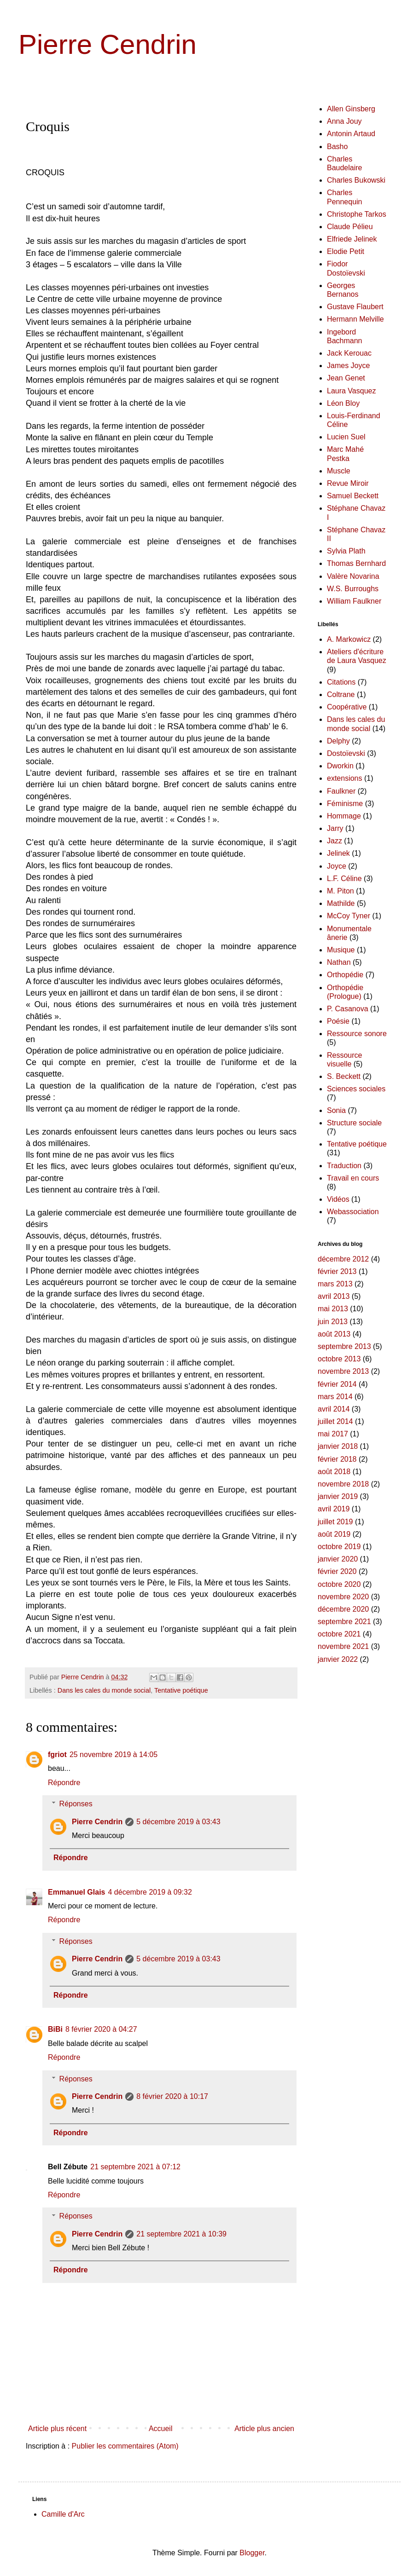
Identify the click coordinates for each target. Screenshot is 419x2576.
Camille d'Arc (63, 2514)
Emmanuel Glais (76, 1892)
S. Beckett (344, 1076)
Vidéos (338, 1199)
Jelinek (338, 853)
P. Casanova (347, 1009)
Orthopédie (345, 975)
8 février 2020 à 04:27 (101, 2029)
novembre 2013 (343, 1371)
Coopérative (347, 707)
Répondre (64, 1782)
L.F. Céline (344, 878)
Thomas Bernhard (356, 563)
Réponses (76, 1804)
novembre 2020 (343, 1597)
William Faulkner (354, 601)
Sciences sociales (356, 1089)
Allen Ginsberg (351, 109)
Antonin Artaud (351, 134)
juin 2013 (333, 1321)
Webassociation (353, 1212)
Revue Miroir (348, 483)
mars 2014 (335, 1396)
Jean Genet (346, 378)
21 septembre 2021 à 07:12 (135, 2167)
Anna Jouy (344, 121)
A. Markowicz (349, 639)
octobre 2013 (339, 1359)
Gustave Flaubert (355, 307)
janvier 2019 (338, 1496)
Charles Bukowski (356, 180)
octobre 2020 (339, 1584)
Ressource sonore (357, 1033)
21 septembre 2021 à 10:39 (181, 2234)
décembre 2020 (343, 1609)
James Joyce (348, 365)
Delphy (338, 741)
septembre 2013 (344, 1346)
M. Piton (340, 891)
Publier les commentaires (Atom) (125, 2446)
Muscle (338, 471)
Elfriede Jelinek (352, 239)
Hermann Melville (355, 319)
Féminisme (345, 803)
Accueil (161, 2428)
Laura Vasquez (351, 391)
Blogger (251, 2553)
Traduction (344, 1166)
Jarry (335, 828)
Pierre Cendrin (107, 44)
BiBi (55, 2029)
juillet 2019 (335, 1522)
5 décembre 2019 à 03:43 (178, 1822)
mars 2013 (335, 1284)
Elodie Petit (345, 251)
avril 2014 (333, 1409)
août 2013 (334, 1334)
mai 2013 (333, 1309)
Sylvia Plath (346, 551)
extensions (344, 778)
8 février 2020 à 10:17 (172, 2096)
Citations (341, 682)
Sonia (336, 1110)
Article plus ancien (264, 2428)
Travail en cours (353, 1178)
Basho (337, 146)
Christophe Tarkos (356, 214)
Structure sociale (354, 1123)
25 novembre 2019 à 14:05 (113, 1754)
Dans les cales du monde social (104, 1690)
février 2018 (337, 1459)
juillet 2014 (335, 1421)
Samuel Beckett (352, 496)
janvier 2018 (338, 1446)
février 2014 (337, 1384)
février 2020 (337, 1571)
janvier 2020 (338, 1559)
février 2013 (337, 1271)
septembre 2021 (344, 1621)
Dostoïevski (346, 753)
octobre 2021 (339, 1634)
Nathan (339, 962)
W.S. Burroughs (352, 589)
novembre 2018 (343, 1484)
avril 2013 (333, 1296)
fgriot (57, 1754)
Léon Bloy (343, 403)
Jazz (334, 841)
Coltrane (341, 694)
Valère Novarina (353, 576)
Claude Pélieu (350, 227)
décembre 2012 (343, 1259)
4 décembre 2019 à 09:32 (150, 1892)
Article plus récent (57, 2428)
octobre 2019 (339, 1546)
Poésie (338, 1021)
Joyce (336, 866)
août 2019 (334, 1534)
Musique (341, 950)
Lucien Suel (346, 437)
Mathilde (341, 903)
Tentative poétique (181, 1690)
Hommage (344, 816)
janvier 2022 (338, 1659)
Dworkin (340, 766)
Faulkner (341, 791)
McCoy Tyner (348, 916)
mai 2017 (333, 1434)
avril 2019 (333, 1509)
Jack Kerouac (349, 353)
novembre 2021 (343, 1646)
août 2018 (334, 1471)
